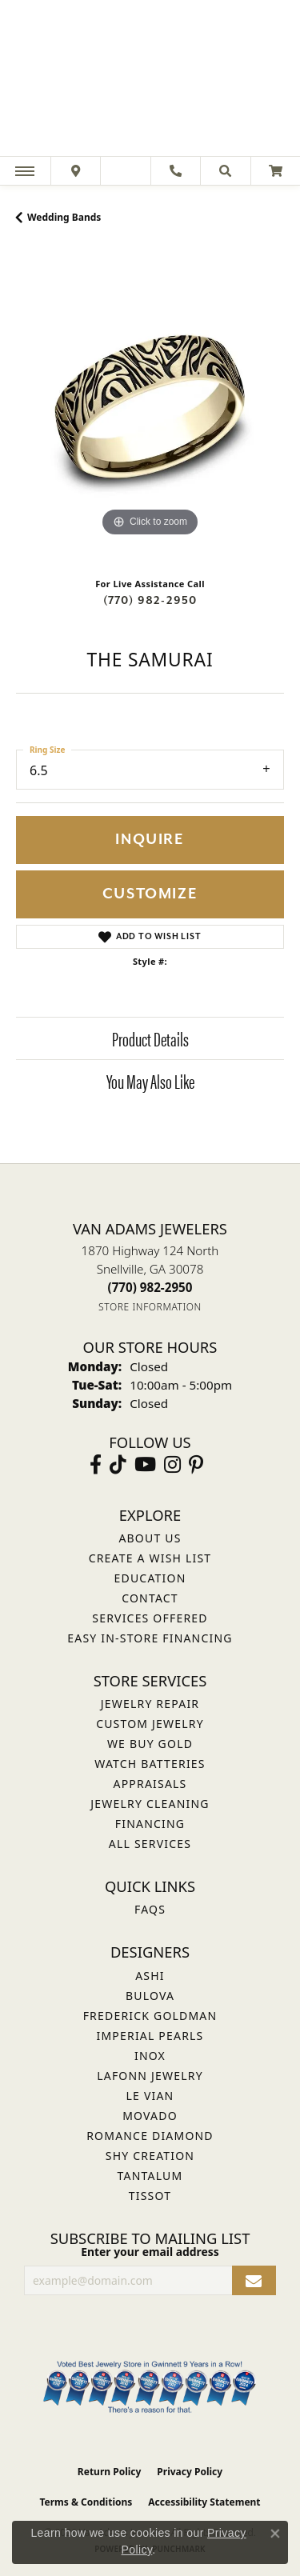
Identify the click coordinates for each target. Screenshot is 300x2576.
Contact (150, 1598)
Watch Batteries (149, 1763)
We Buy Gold (150, 1743)
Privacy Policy (189, 2471)
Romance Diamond (150, 2135)
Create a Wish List (150, 1558)
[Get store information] (150, 1307)
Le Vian (150, 2095)
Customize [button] (150, 894)
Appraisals (150, 1783)
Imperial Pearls (149, 2035)
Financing (150, 1823)
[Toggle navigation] (24, 171)
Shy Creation (150, 2155)
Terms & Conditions (85, 2502)
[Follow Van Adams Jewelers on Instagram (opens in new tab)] (172, 1464)
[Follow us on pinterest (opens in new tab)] (196, 1464)
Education (150, 1578)
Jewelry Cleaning (149, 1803)
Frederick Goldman (150, 2015)
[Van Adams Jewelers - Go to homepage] (150, 80)
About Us (149, 1538)
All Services (150, 1843)
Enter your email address (150, 2251)
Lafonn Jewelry (150, 2075)
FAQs (150, 1909)
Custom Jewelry (150, 1723)
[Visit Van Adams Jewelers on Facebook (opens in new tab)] (96, 1464)
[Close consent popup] (275, 2533)
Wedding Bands (64, 217)
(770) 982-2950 (150, 600)
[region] (150, 407)
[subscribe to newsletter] (254, 2280)
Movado (150, 2115)
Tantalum (150, 2175)
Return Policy (110, 2471)
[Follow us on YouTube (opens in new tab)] (145, 1464)
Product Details (150, 1038)
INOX (150, 2055)
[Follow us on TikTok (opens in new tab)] (118, 1464)
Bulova (150, 1995)
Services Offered (149, 1618)
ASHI (150, 1975)
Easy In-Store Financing (149, 1638)
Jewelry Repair (150, 1703)
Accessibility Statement (204, 2502)
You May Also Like (150, 1080)
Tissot (150, 2195)
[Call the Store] (150, 1287)
